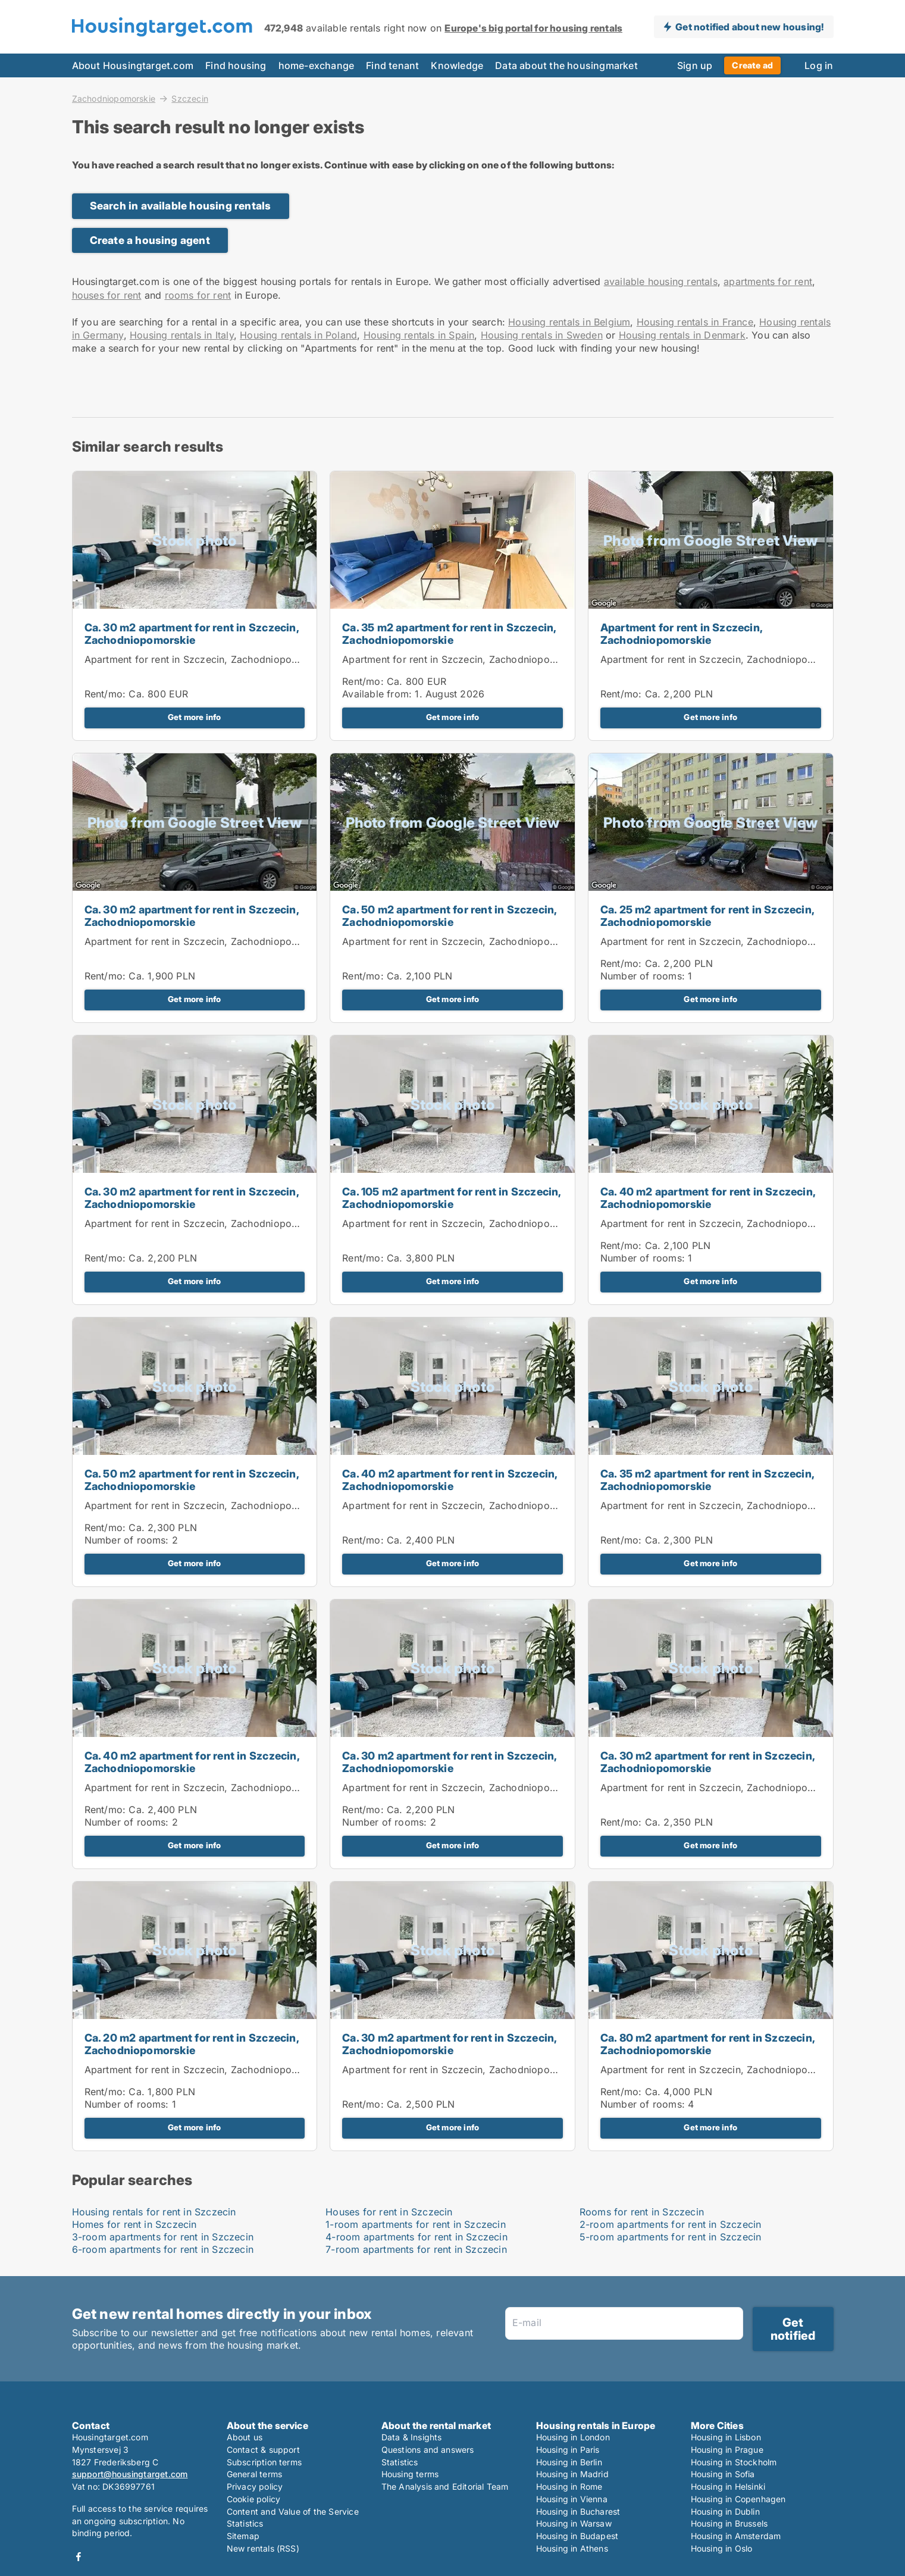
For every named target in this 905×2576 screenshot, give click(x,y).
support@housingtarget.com (130, 2474)
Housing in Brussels (729, 2523)
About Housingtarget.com (133, 65)
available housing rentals (661, 281)
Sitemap (243, 2536)
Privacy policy (255, 2486)
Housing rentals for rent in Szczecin (154, 2212)
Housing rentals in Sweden (542, 335)
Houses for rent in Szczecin (388, 2212)
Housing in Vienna (571, 2499)
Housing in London (573, 2437)
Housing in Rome (569, 2486)
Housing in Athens (572, 2548)
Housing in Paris (568, 2449)
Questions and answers (427, 2449)
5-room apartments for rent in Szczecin (671, 2237)
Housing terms (410, 2474)
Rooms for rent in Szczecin (642, 2212)
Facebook (78, 2556)
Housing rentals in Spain (419, 335)
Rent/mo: (106, 694)
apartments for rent (768, 281)
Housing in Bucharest (578, 2511)
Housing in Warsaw (574, 2523)
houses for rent (107, 295)
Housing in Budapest (577, 2536)
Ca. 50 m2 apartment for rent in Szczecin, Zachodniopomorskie (449, 915)
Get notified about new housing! (749, 27)
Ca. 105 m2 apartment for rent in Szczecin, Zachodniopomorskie (451, 1197)
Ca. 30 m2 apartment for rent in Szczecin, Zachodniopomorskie (191, 633)
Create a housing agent (150, 240)
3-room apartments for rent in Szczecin (163, 2237)
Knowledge (457, 65)
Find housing (235, 65)
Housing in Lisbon (726, 2437)
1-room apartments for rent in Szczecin (415, 2224)
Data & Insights (411, 2437)
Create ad (752, 65)
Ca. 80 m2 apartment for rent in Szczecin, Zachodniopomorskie (707, 2044)
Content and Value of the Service (293, 2511)
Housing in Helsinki (728, 2486)
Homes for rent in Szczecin (134, 2224)
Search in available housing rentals (180, 205)
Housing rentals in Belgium (569, 322)
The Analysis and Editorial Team (445, 2486)
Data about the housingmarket (566, 65)
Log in (818, 65)
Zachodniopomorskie (114, 98)
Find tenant (392, 65)
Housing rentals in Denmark (682, 335)
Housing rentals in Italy (182, 335)
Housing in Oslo (722, 2548)
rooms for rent (198, 295)
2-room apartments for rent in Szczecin (671, 2224)
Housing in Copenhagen (738, 2499)
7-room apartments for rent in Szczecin (416, 2249)
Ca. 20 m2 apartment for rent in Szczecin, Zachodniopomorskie (191, 2044)
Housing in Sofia (723, 2474)
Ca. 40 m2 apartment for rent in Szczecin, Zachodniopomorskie (707, 1197)
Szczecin (189, 99)
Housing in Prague (727, 2449)
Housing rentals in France (695, 322)
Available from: (377, 694)
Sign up (694, 65)
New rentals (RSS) (263, 2548)
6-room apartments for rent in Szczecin (163, 2249)
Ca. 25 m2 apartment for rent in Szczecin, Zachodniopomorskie (707, 915)
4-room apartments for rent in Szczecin (416, 2237)
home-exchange (316, 65)
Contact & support (263, 2449)
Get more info (194, 717)
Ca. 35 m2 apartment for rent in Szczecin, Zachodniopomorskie (449, 633)
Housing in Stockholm (734, 2462)
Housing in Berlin (569, 2462)
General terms (255, 2474)
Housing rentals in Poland (298, 335)
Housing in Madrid (572, 2474)
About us (245, 2437)
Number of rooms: (642, 976)
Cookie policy (254, 2499)
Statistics (245, 2523)
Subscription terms (264, 2462)
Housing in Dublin (725, 2511)
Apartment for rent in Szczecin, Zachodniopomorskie (206, 659)
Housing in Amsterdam (736, 2536)
